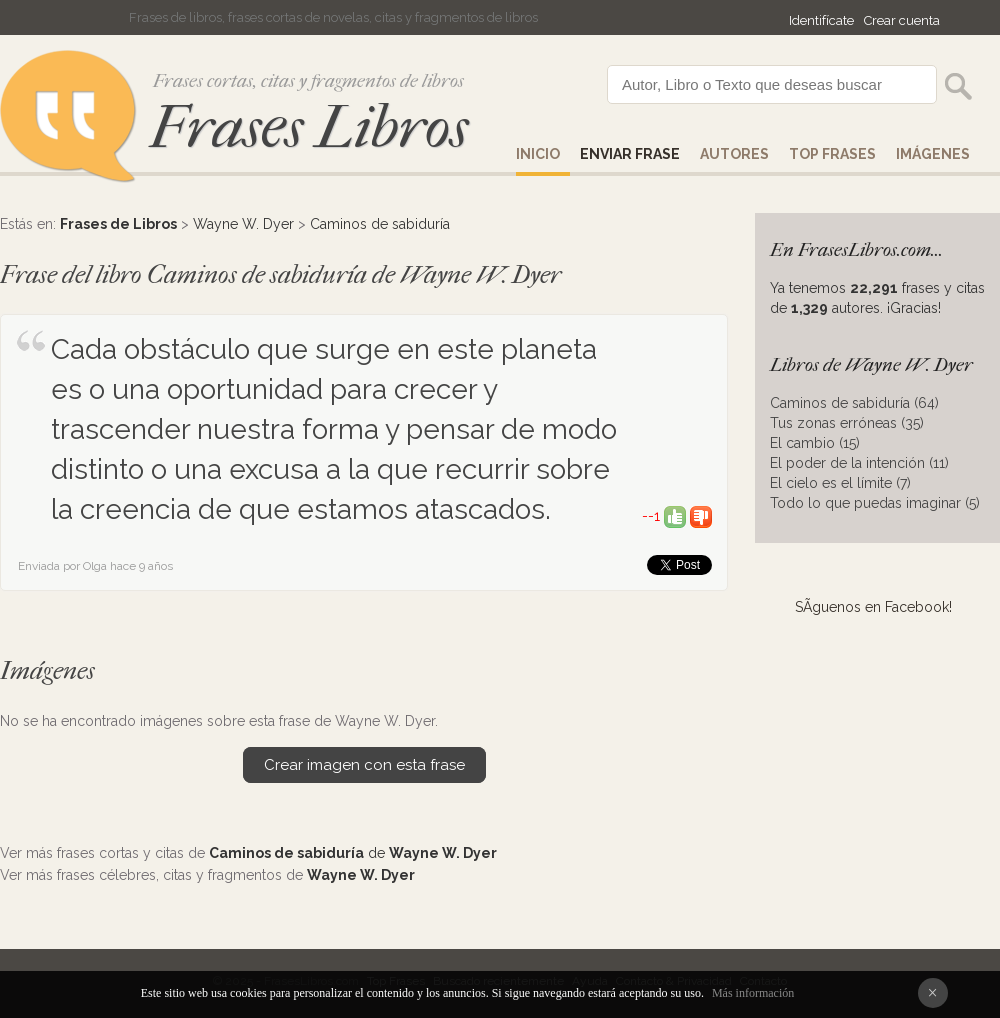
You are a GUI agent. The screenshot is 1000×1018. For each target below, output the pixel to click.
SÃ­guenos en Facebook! (873, 607)
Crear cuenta (902, 20)
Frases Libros (309, 127)
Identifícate (821, 20)
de (353, 853)
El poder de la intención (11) (859, 463)
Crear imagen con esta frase (364, 765)
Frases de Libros (118, 224)
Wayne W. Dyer (243, 224)
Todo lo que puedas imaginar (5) (875, 503)
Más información (753, 993)
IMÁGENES (933, 154)
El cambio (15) (815, 443)
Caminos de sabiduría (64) (854, 403)
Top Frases (832, 154)
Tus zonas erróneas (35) (847, 423)
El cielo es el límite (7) (840, 483)
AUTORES (734, 154)
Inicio (538, 154)
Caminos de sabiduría (380, 224)
